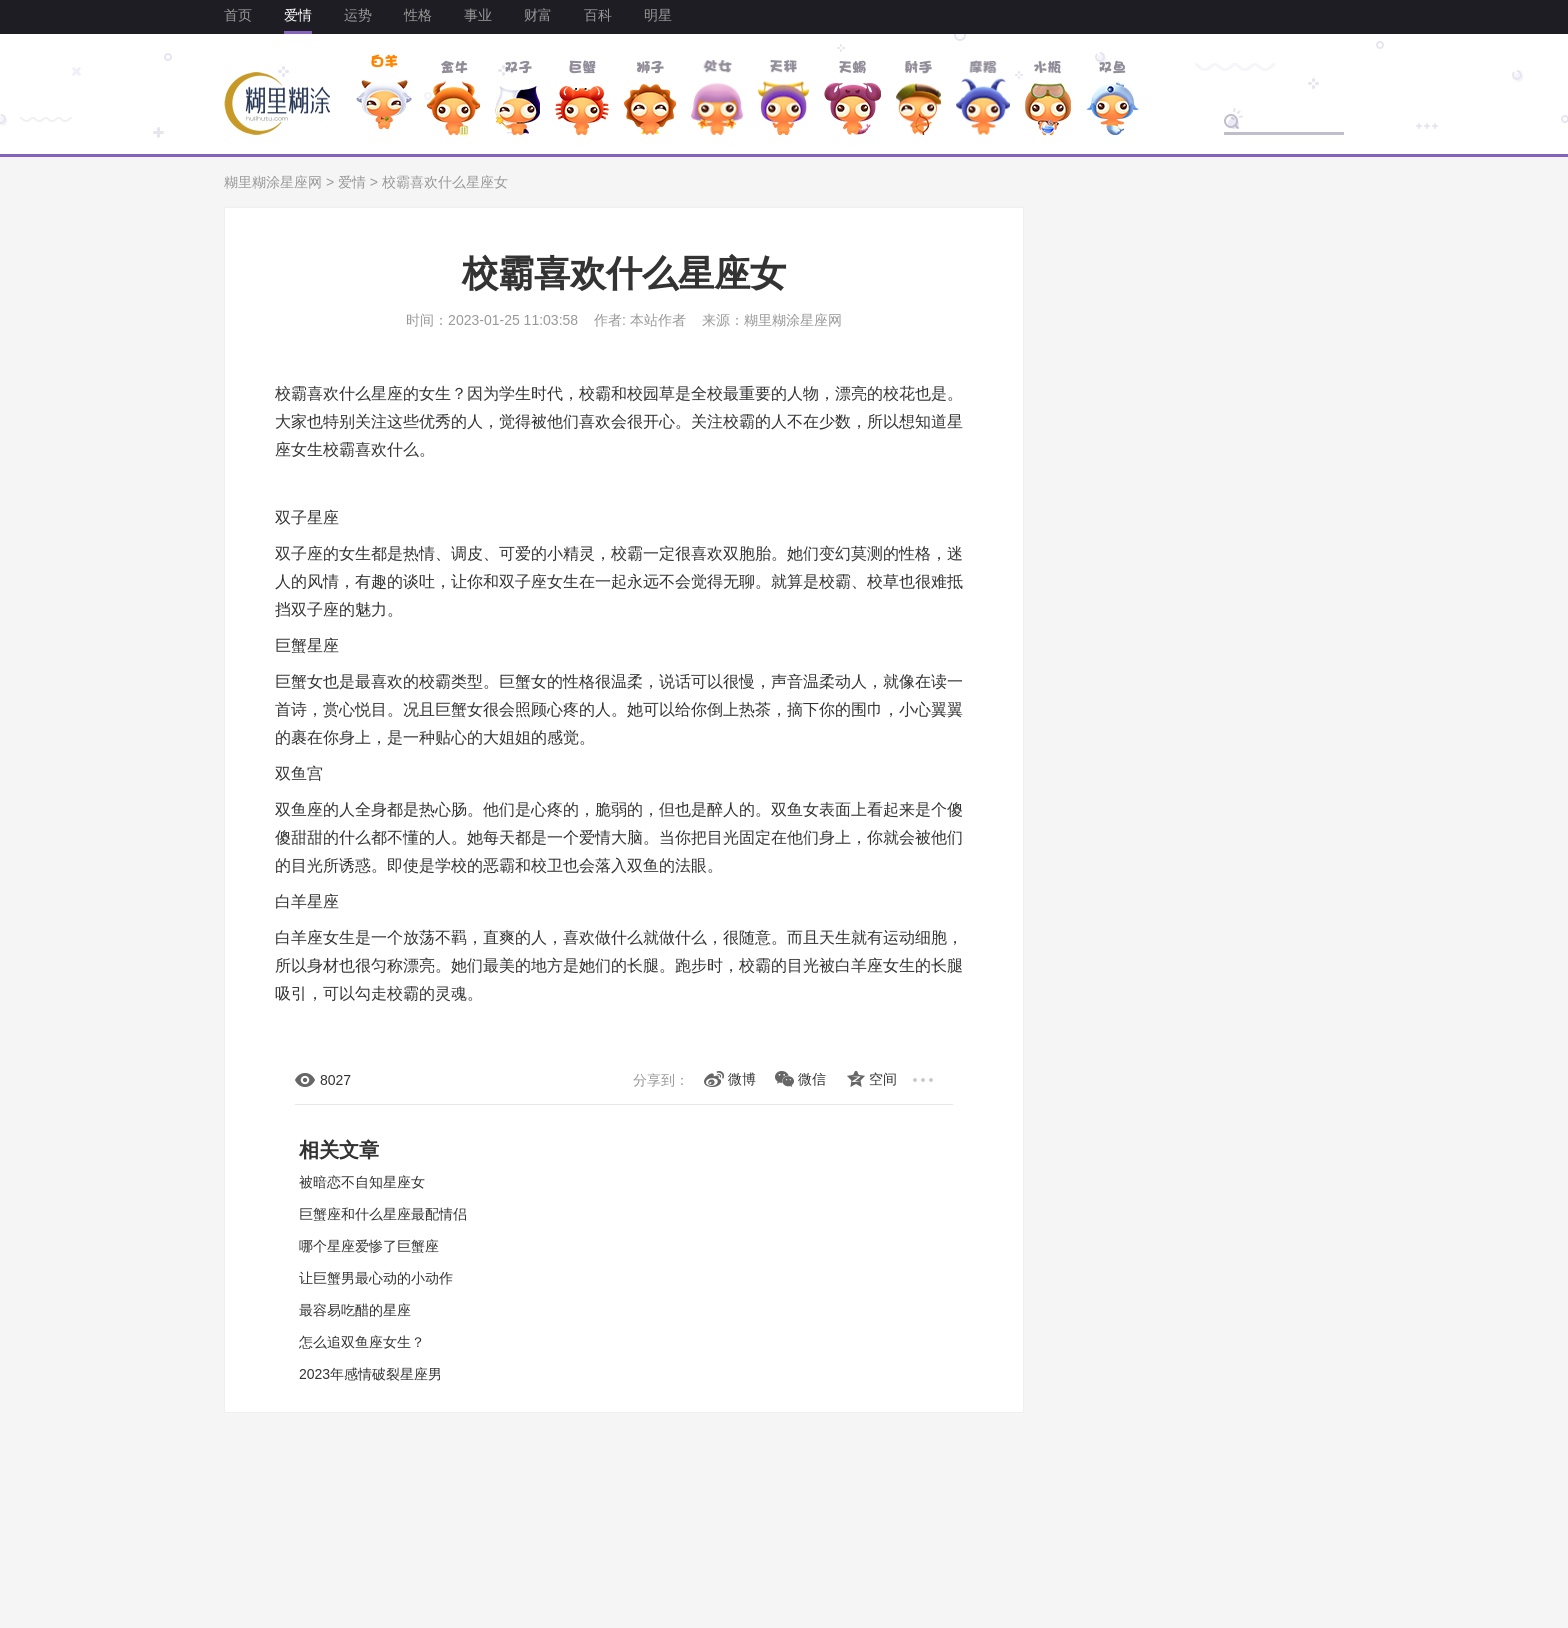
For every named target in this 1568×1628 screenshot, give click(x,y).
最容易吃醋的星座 (355, 1310)
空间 (883, 1079)
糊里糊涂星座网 (273, 182)
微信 (812, 1079)
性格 (418, 15)
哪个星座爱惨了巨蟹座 (369, 1246)
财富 (538, 15)
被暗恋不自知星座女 (362, 1182)
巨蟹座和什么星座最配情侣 (383, 1214)
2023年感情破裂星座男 (370, 1374)
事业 (478, 15)
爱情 (298, 15)
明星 (658, 15)
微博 (742, 1079)
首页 (238, 15)
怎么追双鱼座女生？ (362, 1342)
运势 (358, 15)
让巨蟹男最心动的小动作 (376, 1278)
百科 (598, 15)
